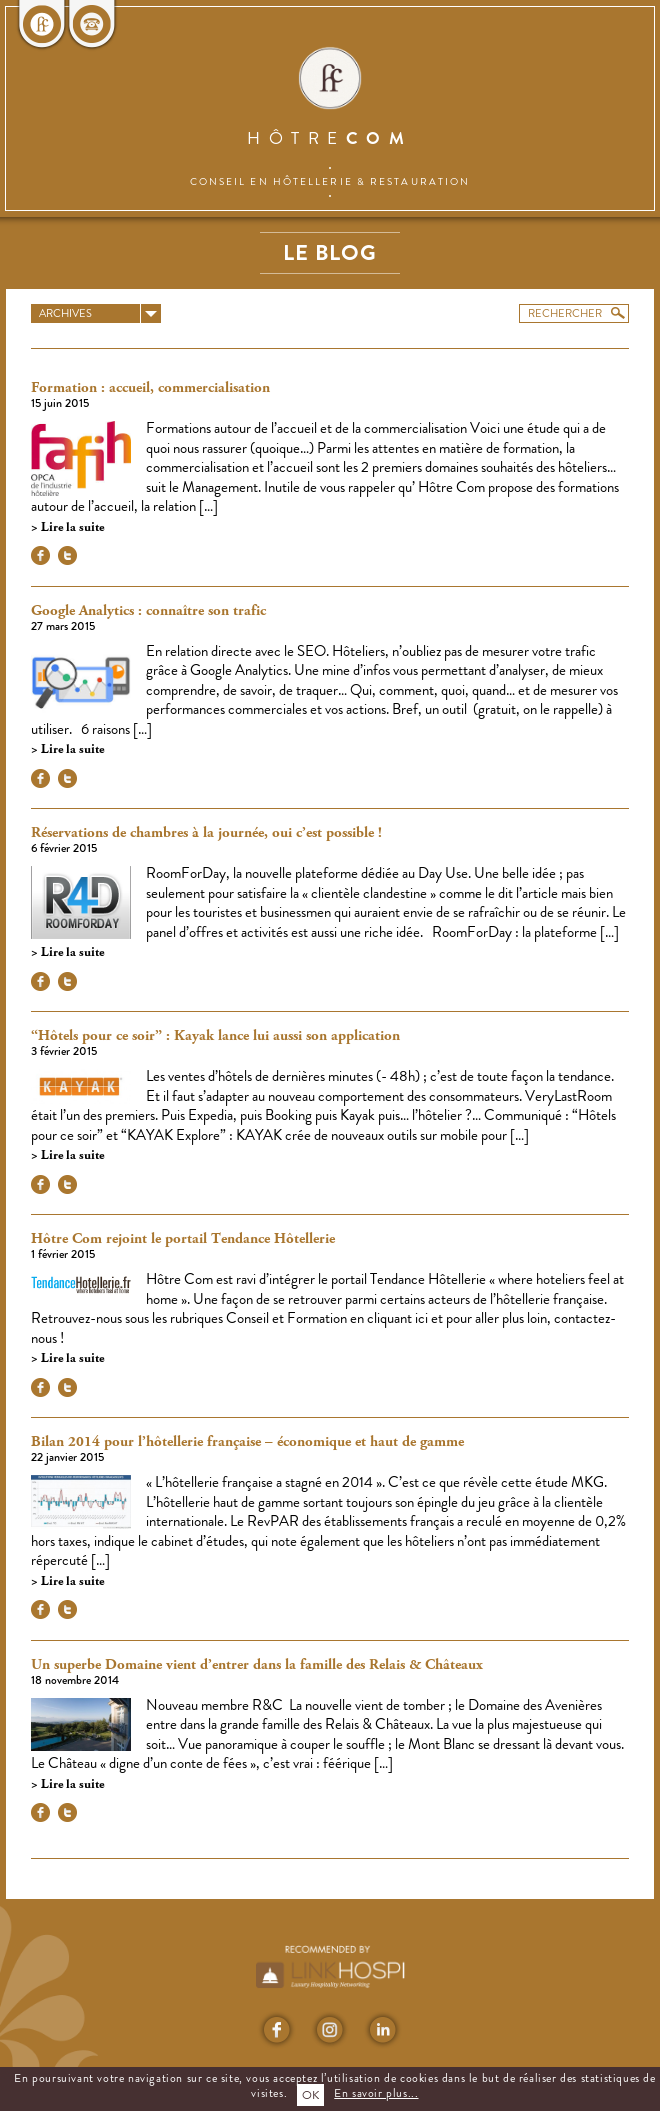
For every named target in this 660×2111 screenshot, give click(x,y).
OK (310, 2095)
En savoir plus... (376, 2093)
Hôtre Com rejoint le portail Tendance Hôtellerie (183, 1239)
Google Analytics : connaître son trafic (148, 611)
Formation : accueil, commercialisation (150, 388)
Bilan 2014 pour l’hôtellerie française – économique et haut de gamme (247, 1442)
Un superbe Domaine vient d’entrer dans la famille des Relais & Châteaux (257, 1665)
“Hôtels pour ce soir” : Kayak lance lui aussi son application (215, 1036)
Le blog (330, 252)
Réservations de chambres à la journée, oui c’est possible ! (206, 833)
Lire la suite (71, 527)
